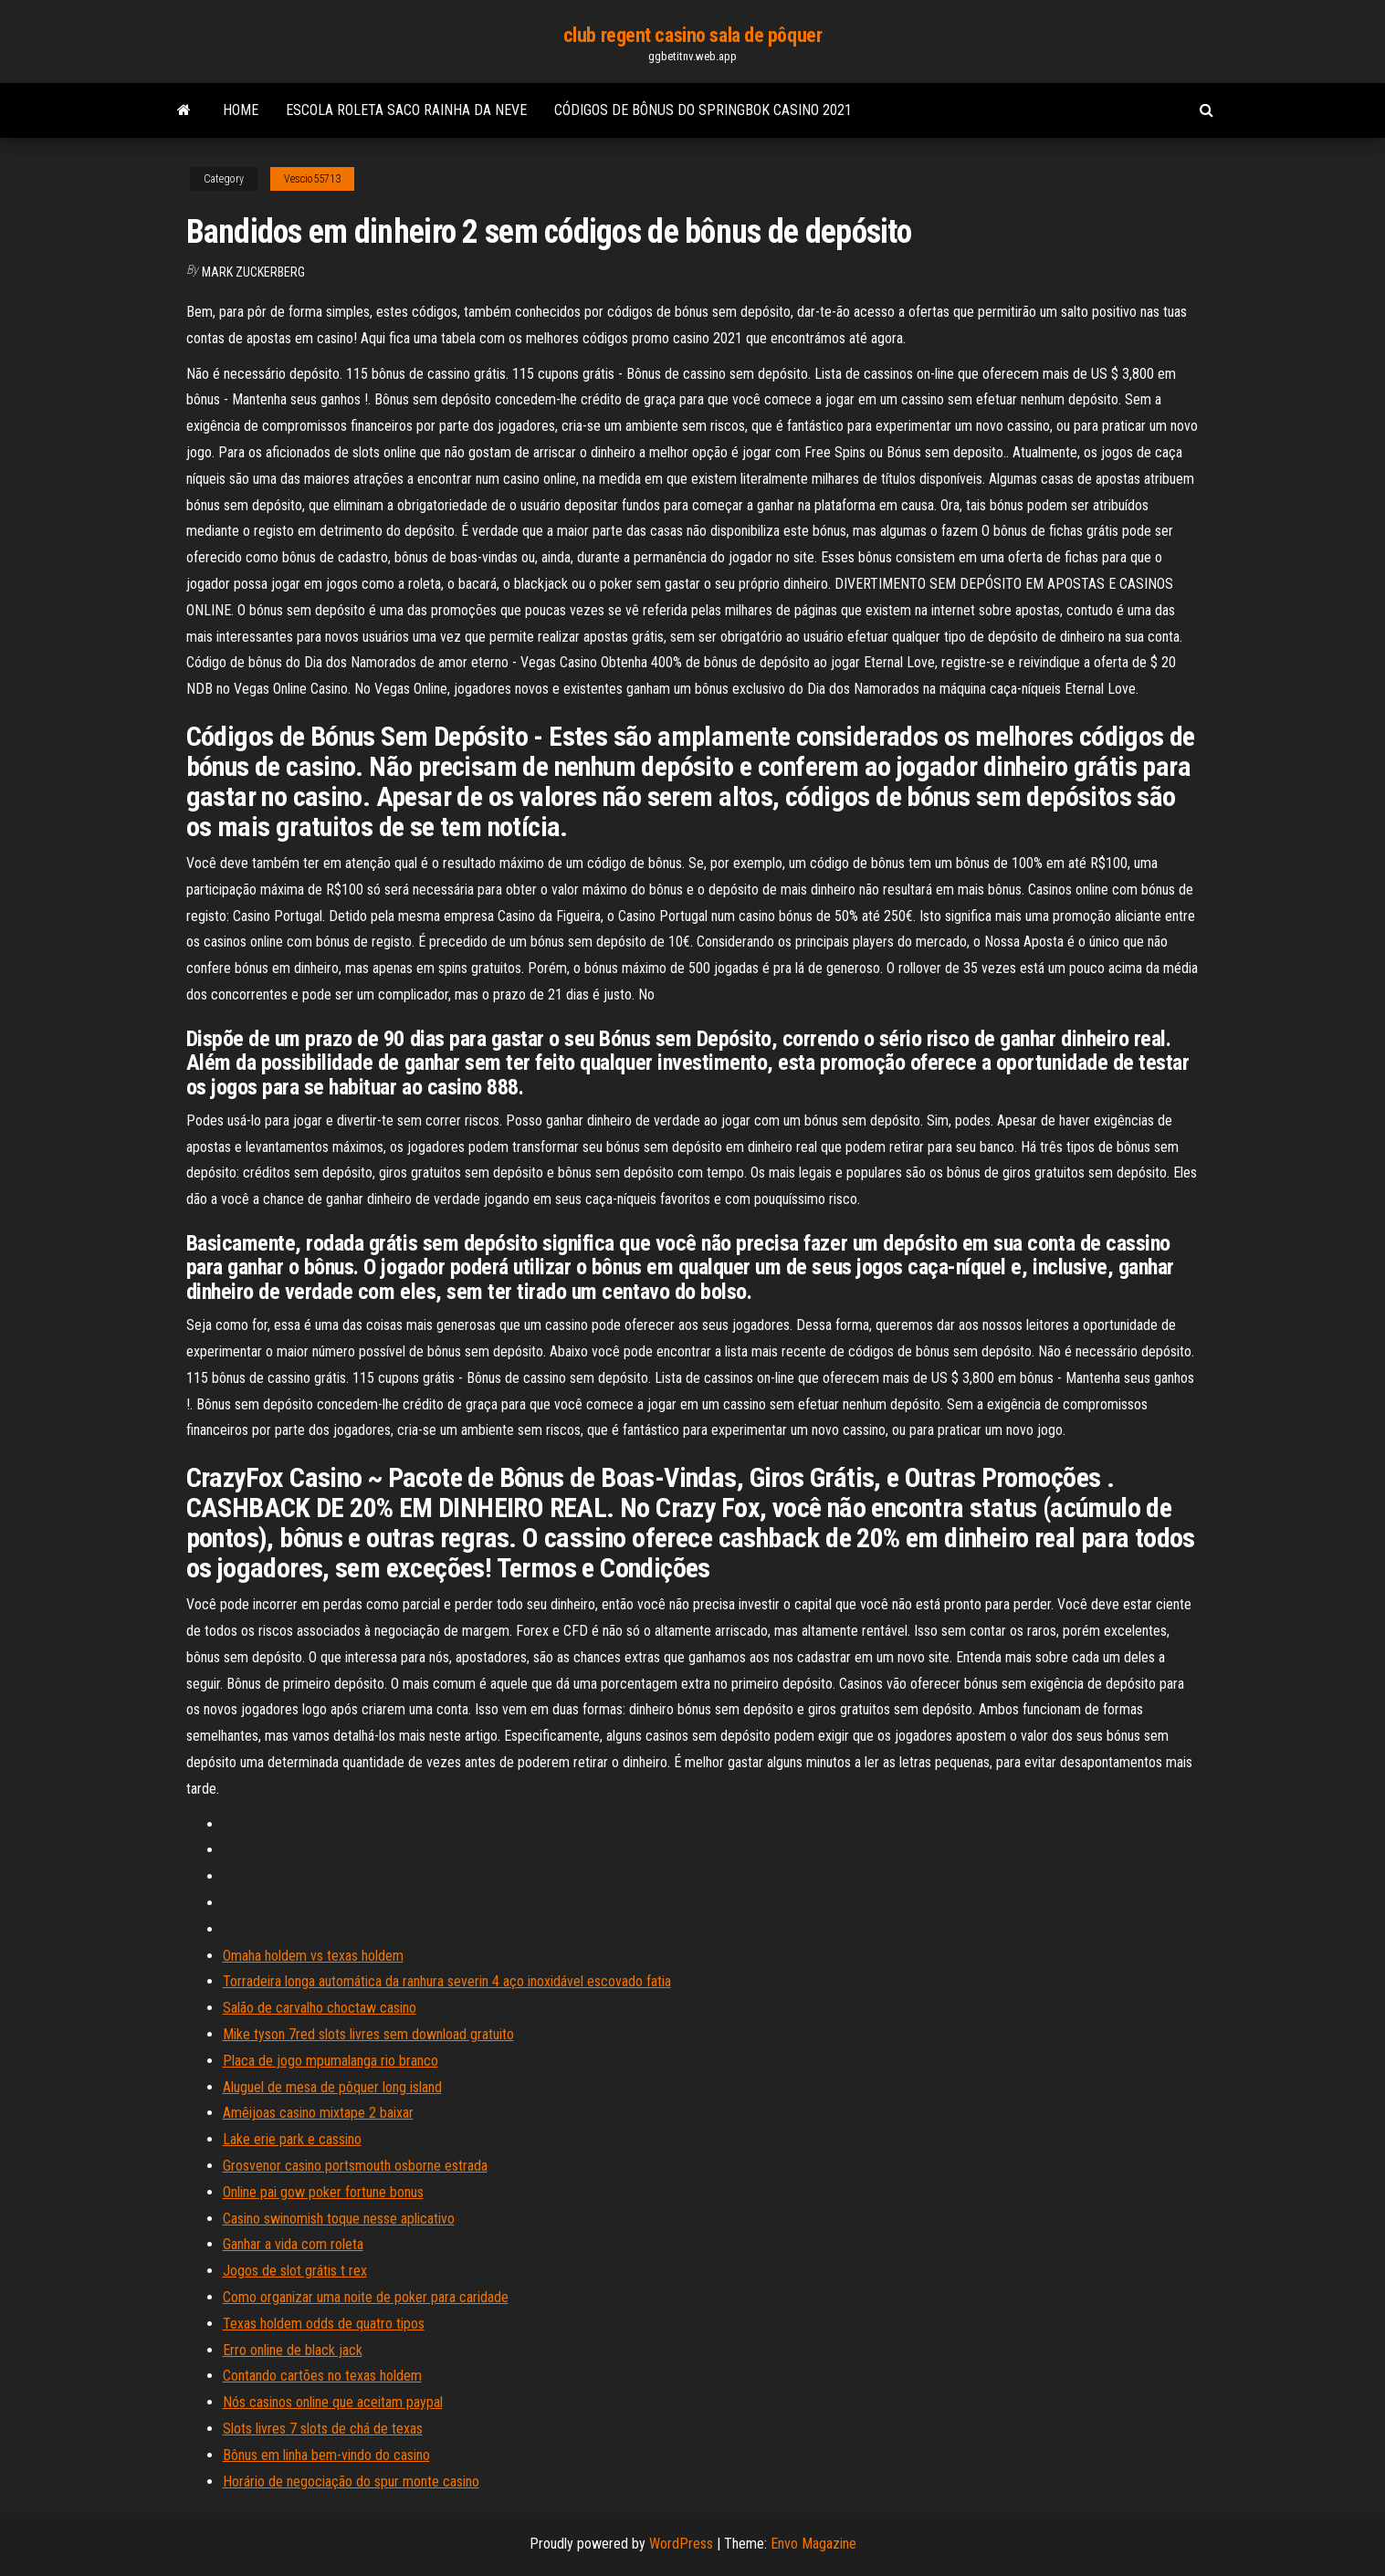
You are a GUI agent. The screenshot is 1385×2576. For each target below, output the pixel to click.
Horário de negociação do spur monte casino (351, 2481)
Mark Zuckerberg (253, 272)
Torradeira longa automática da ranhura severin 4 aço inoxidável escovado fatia (447, 1981)
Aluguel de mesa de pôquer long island (332, 2087)
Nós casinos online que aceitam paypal (333, 2402)
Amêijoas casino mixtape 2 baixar (318, 2112)
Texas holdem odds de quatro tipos (324, 2323)
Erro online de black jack (292, 2350)
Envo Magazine (813, 2543)
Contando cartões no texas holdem (322, 2375)
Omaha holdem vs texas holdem (313, 1955)
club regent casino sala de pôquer (692, 35)
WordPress (681, 2543)
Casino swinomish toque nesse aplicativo (339, 2218)
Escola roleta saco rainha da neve (406, 110)
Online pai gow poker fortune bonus (323, 2192)
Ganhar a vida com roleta (293, 2244)
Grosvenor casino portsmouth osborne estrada (355, 2165)
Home (240, 110)
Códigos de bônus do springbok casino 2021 (703, 110)
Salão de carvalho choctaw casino (319, 2007)
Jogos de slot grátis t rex (295, 2270)
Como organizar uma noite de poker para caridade (366, 2297)
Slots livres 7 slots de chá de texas (323, 2428)
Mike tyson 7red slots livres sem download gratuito (368, 2034)
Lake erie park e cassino (292, 2139)
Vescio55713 (312, 179)
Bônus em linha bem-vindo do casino (326, 2455)
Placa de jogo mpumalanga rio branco (330, 2060)
